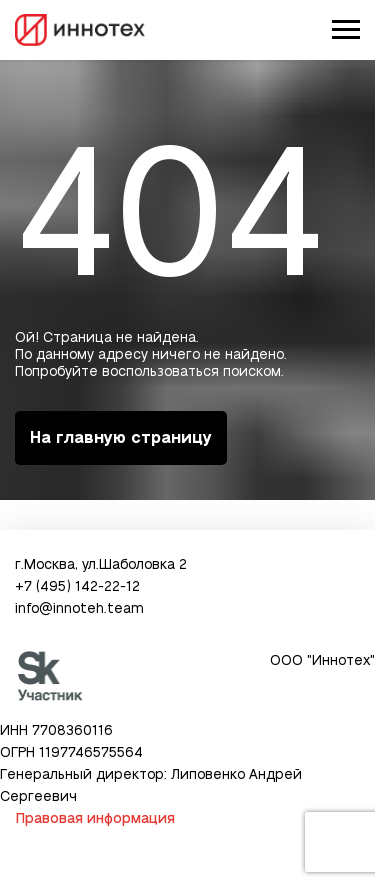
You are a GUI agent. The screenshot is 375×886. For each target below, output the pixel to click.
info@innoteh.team (79, 609)
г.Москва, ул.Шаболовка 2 (101, 565)
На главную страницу (121, 438)
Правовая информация (95, 819)
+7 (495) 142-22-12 (77, 587)
